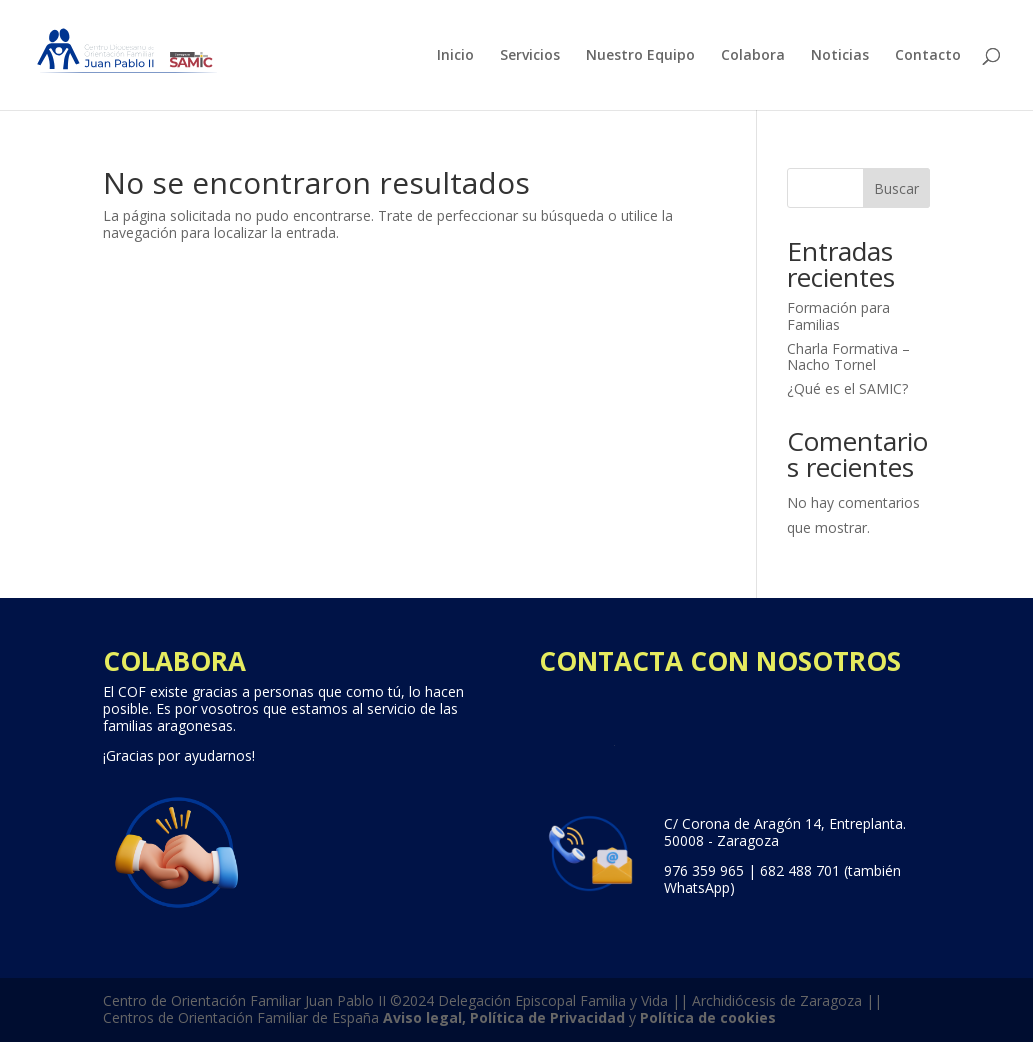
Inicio (455, 56)
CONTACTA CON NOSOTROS (720, 661)
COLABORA (174, 661)
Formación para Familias (838, 316)
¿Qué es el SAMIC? (847, 388)
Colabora (753, 56)
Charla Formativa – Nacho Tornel (848, 357)
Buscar (896, 188)
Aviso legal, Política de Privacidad (504, 1017)
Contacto (928, 56)
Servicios (530, 56)
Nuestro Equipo (640, 56)
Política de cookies (708, 1017)
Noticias (840, 56)
